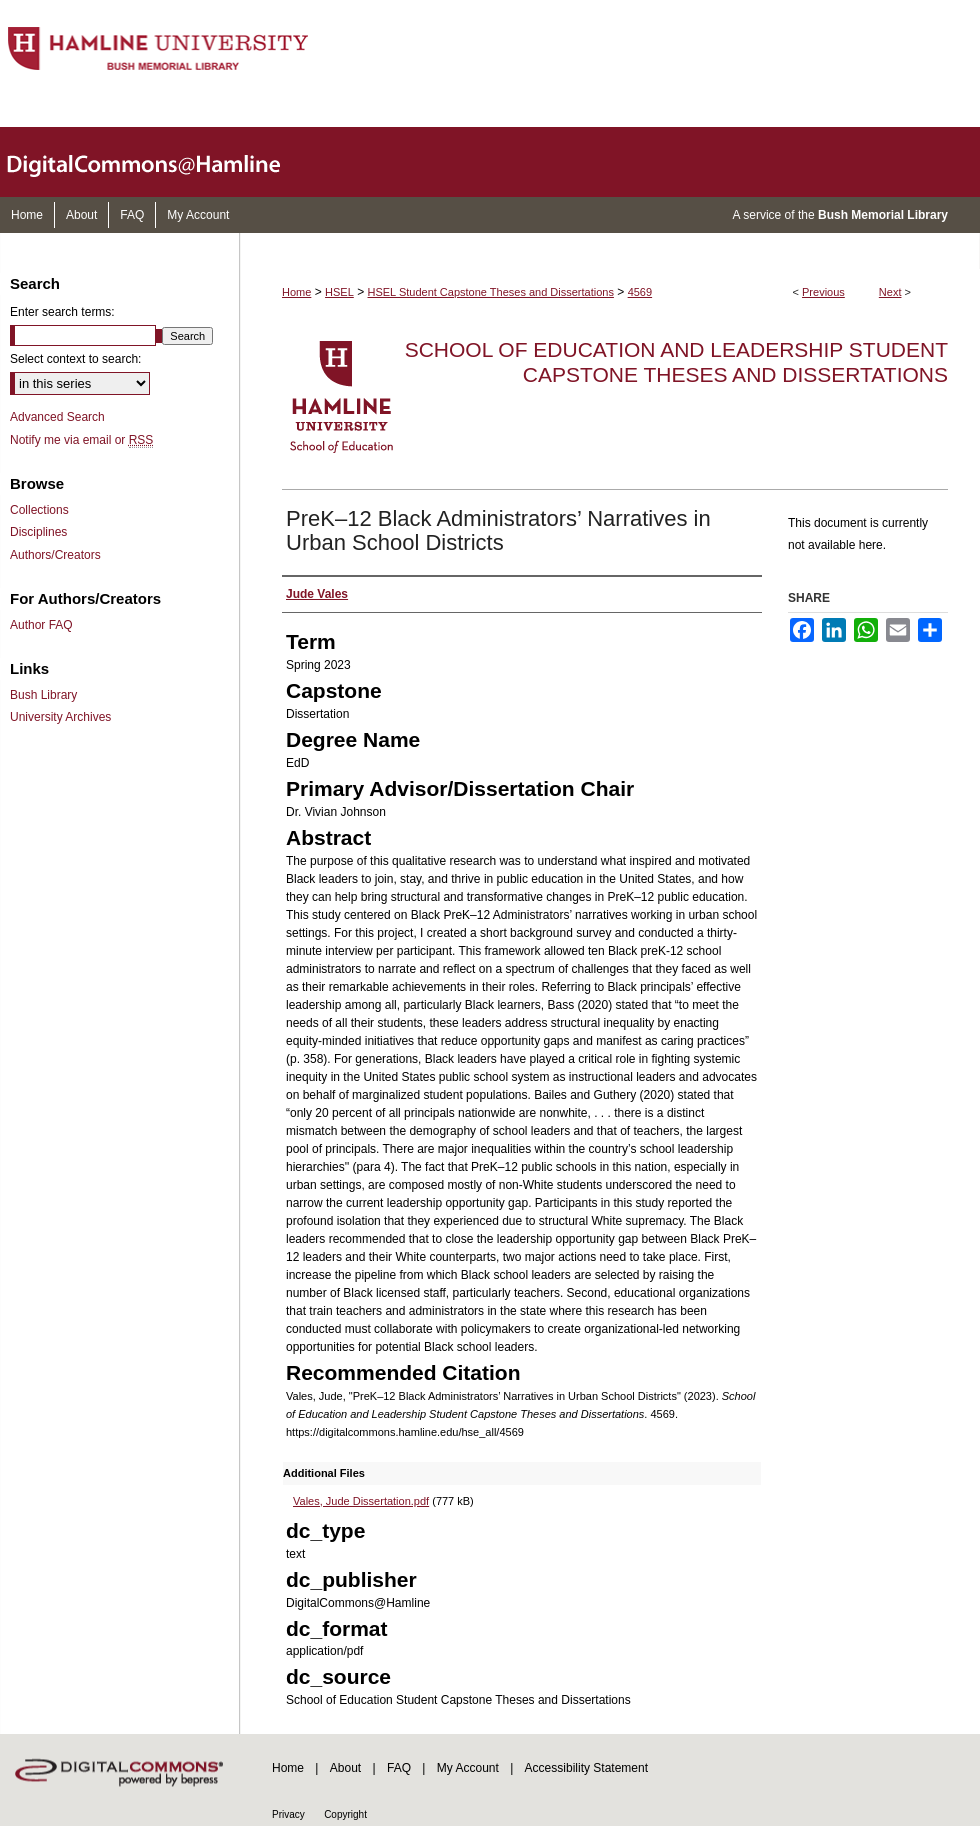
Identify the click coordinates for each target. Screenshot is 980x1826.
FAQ (399, 1768)
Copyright (345, 1814)
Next (890, 292)
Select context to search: (75, 359)
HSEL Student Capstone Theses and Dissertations (491, 292)
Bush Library (43, 695)
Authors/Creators (55, 555)
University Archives (60, 717)
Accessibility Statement (586, 1768)
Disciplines (38, 532)
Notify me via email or (81, 440)
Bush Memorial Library (883, 215)
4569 (640, 292)
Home (296, 292)
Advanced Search (57, 417)
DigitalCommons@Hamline (160, 162)
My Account (468, 1768)
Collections (39, 510)
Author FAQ (41, 625)
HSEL (339, 292)
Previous (823, 292)
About (345, 1768)
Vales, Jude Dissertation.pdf (361, 1501)
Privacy (288, 1814)
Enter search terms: (62, 312)
